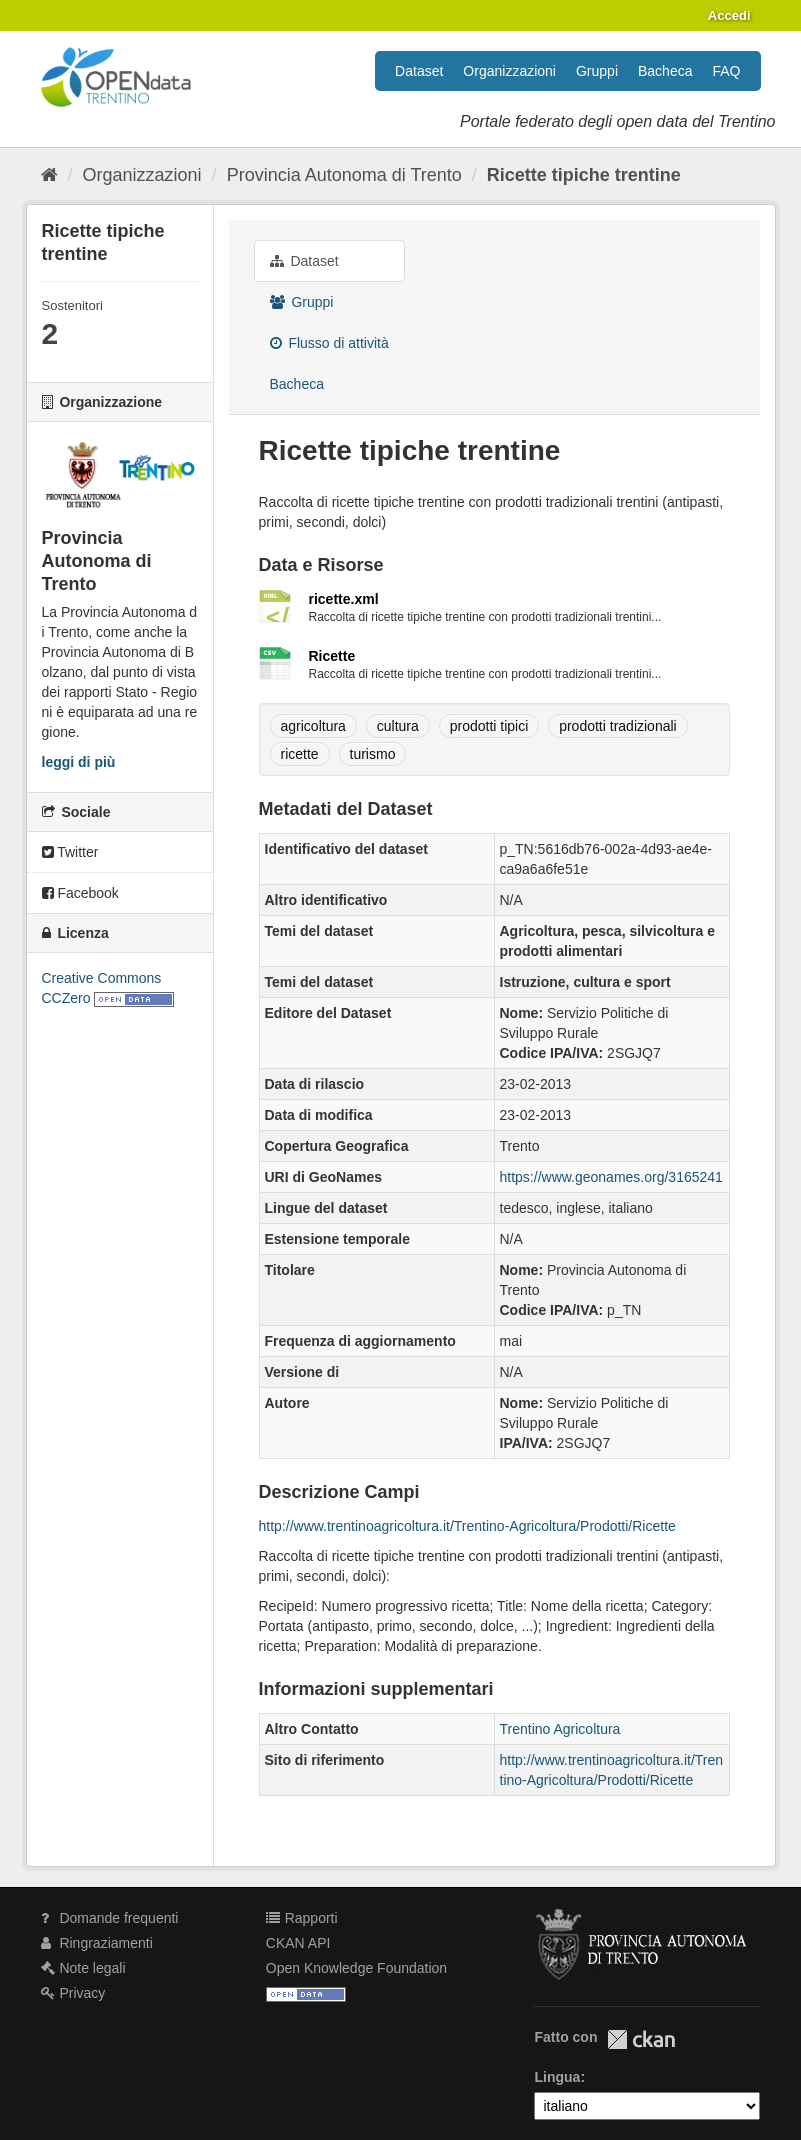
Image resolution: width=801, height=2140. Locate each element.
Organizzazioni (509, 71)
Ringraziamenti (97, 1943)
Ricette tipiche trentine (584, 175)
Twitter (70, 852)
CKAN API (298, 1943)
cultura (398, 726)
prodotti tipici (489, 726)
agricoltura (313, 726)
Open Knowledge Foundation (356, 1968)
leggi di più (79, 762)
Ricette (332, 656)
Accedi (729, 15)
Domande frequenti (110, 1918)
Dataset (419, 71)
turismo (373, 754)
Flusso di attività (329, 343)
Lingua (557, 2077)
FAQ (726, 71)
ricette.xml (344, 599)
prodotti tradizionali (618, 726)
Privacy (73, 1993)
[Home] (49, 175)
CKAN (641, 2039)
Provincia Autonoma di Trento (344, 175)
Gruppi (597, 71)
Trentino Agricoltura (560, 1729)
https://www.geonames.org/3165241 (611, 1177)
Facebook (80, 893)
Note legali (83, 1968)
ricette (300, 754)
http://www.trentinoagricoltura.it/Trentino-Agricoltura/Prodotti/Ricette (467, 1526)
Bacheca (665, 71)
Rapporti (302, 1918)
